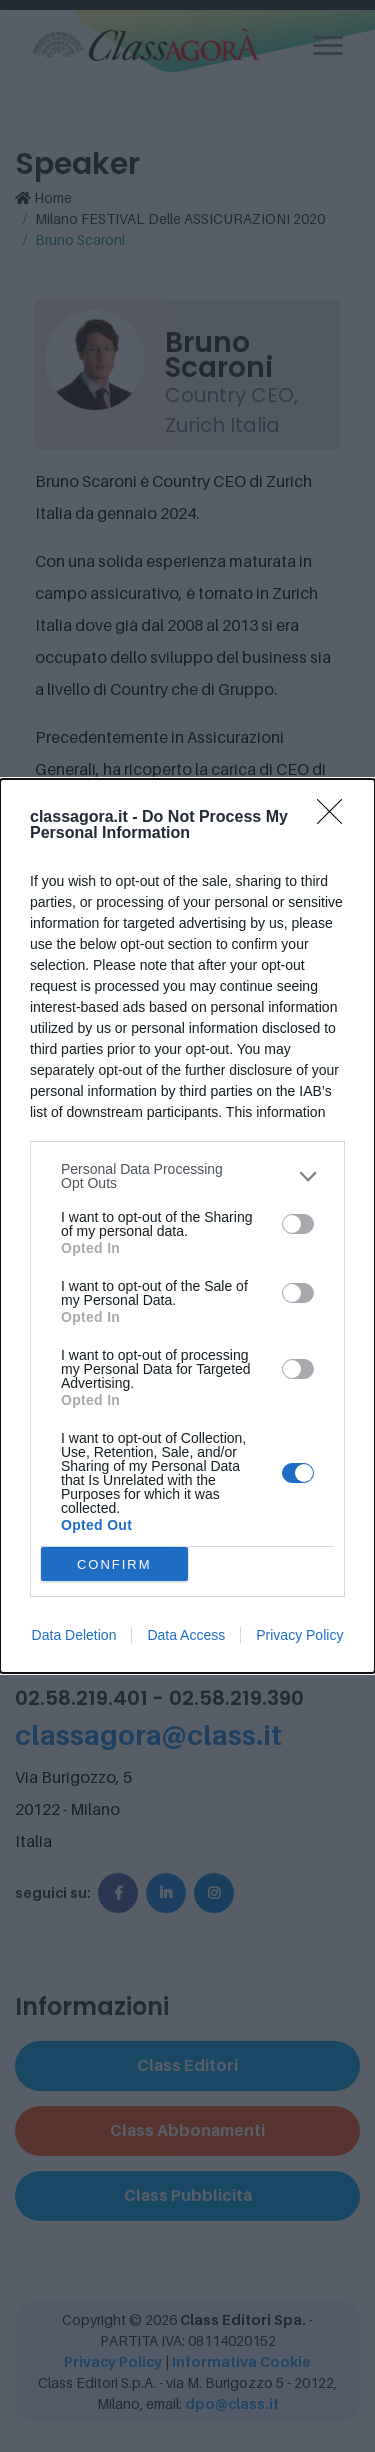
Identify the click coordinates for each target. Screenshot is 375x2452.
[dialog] (187, 1226)
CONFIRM (114, 1564)
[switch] (298, 1224)
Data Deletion (74, 1635)
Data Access (186, 1635)
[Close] (336, 818)
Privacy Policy (299, 1635)
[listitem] (187, 1176)
